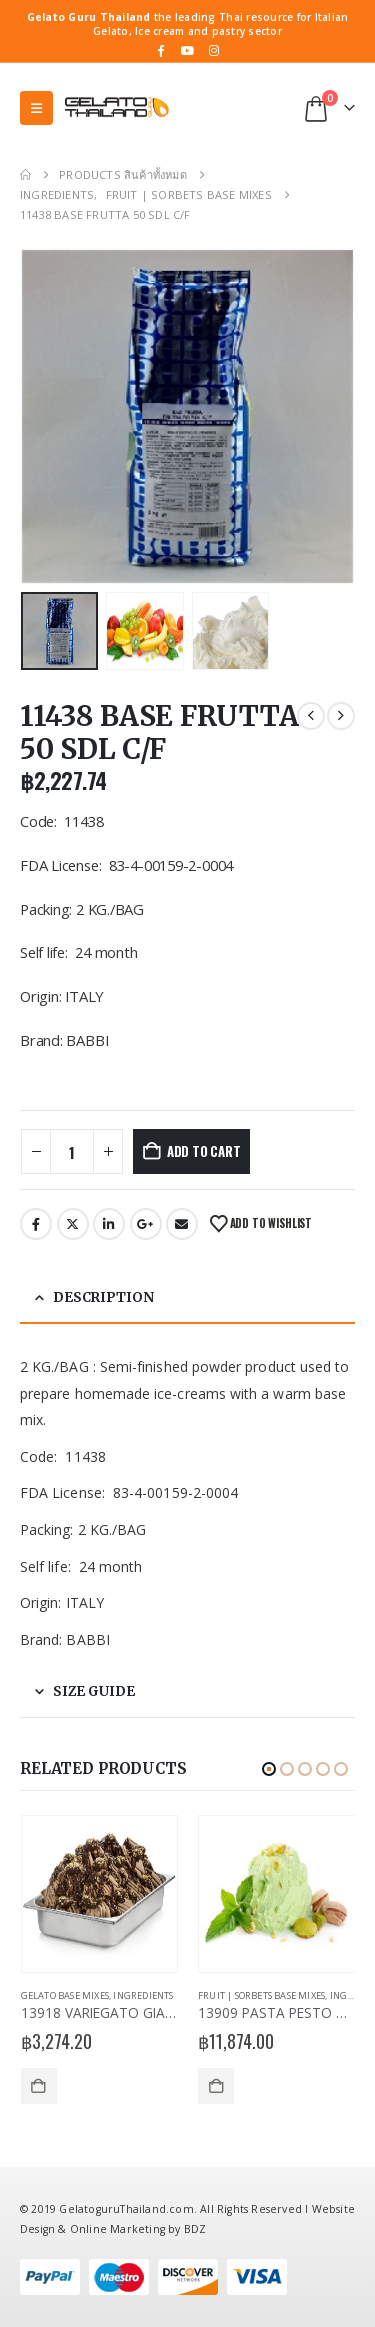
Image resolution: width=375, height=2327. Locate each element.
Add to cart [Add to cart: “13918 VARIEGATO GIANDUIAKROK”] (39, 2086)
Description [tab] (103, 1297)
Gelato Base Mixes (65, 1995)
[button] (36, 108)
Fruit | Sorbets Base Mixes (261, 1995)
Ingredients (143, 1995)
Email (182, 1224)
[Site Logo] (116, 107)
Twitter (73, 1224)
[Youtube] (188, 50)
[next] (341, 716)
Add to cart (204, 1151)
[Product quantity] (72, 1151)
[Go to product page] (100, 1894)
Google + (146, 1224)
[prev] (311, 716)
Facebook (36, 1224)
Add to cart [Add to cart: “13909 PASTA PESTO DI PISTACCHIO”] (216, 2086)
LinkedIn (109, 1224)
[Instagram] (215, 50)
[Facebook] (161, 50)
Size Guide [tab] (94, 1691)
